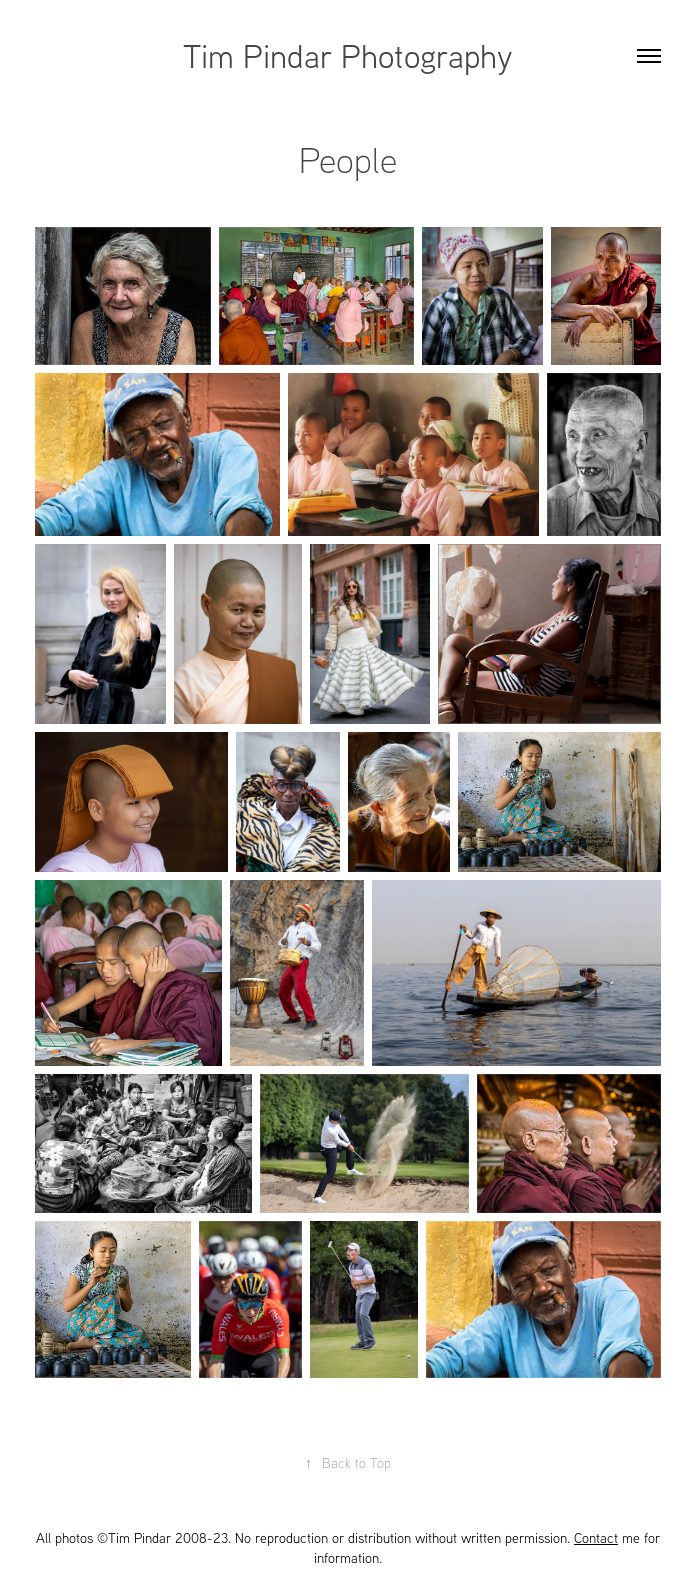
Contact (596, 1538)
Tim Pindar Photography (348, 55)
